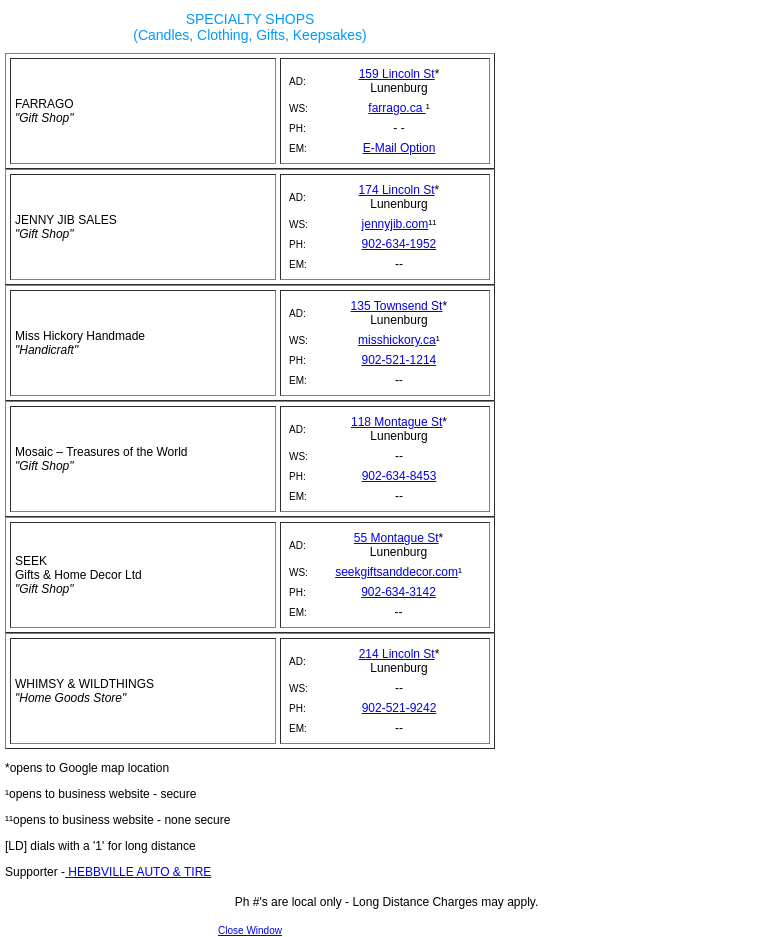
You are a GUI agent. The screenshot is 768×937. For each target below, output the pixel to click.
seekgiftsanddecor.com (396, 572)
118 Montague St (396, 422)
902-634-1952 (399, 244)
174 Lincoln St (397, 190)
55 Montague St (396, 538)
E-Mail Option (399, 148)
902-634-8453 (399, 476)
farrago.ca (396, 108)
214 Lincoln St (397, 654)
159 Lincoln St (397, 74)
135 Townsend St (397, 306)
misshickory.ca (397, 340)
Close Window (250, 930)
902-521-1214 (399, 360)
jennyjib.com (395, 224)
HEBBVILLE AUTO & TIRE (138, 872)
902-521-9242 (399, 708)
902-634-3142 (398, 592)
